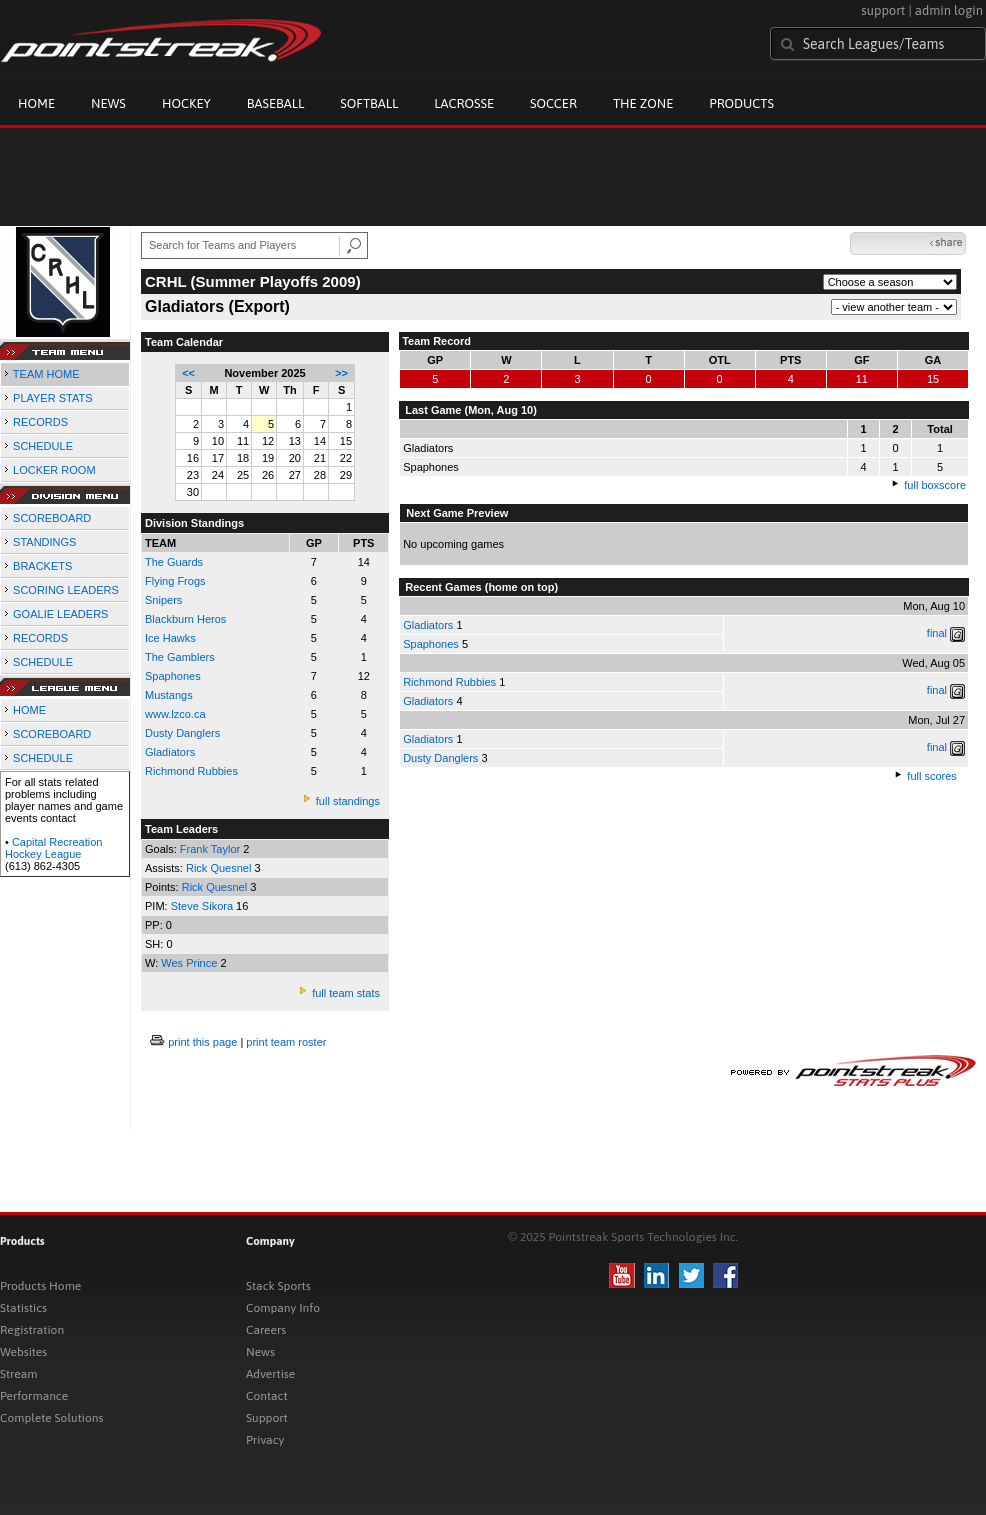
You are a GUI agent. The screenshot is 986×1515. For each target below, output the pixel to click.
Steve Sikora (203, 906)
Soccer (553, 103)
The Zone (643, 103)
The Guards (174, 562)
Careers (266, 1330)
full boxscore (935, 485)
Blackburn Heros (185, 619)
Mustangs (169, 695)
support (883, 10)
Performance (34, 1396)
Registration (32, 1330)
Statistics (23, 1308)
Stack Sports (278, 1286)
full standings (348, 801)
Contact (267, 1396)
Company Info (283, 1308)
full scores (932, 776)
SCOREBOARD (52, 518)
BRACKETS (42, 566)
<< (188, 373)
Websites (23, 1352)
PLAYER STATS (52, 398)
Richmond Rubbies (191, 771)
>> (341, 373)
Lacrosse (464, 103)
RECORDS (40, 422)
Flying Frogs (175, 581)
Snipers (163, 600)
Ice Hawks (170, 638)
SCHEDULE (43, 446)
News (108, 103)
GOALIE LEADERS (60, 614)
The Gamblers (180, 657)
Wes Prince (190, 963)
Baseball (276, 103)
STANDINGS (44, 542)
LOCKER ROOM (54, 470)
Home (36, 103)
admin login (949, 10)
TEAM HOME (46, 374)
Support (267, 1418)
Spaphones (173, 676)
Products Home (40, 1286)
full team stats (346, 993)
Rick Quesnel (220, 868)
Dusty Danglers (182, 733)
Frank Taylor (211, 849)
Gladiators (428, 625)
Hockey (186, 103)
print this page (202, 1042)
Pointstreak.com (161, 42)
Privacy (265, 1440)
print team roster (286, 1042)
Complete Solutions (51, 1418)
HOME (29, 710)
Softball (369, 103)
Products (741, 103)
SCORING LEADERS (66, 590)
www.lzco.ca (175, 714)
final (937, 633)
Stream (18, 1374)
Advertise (270, 1374)
